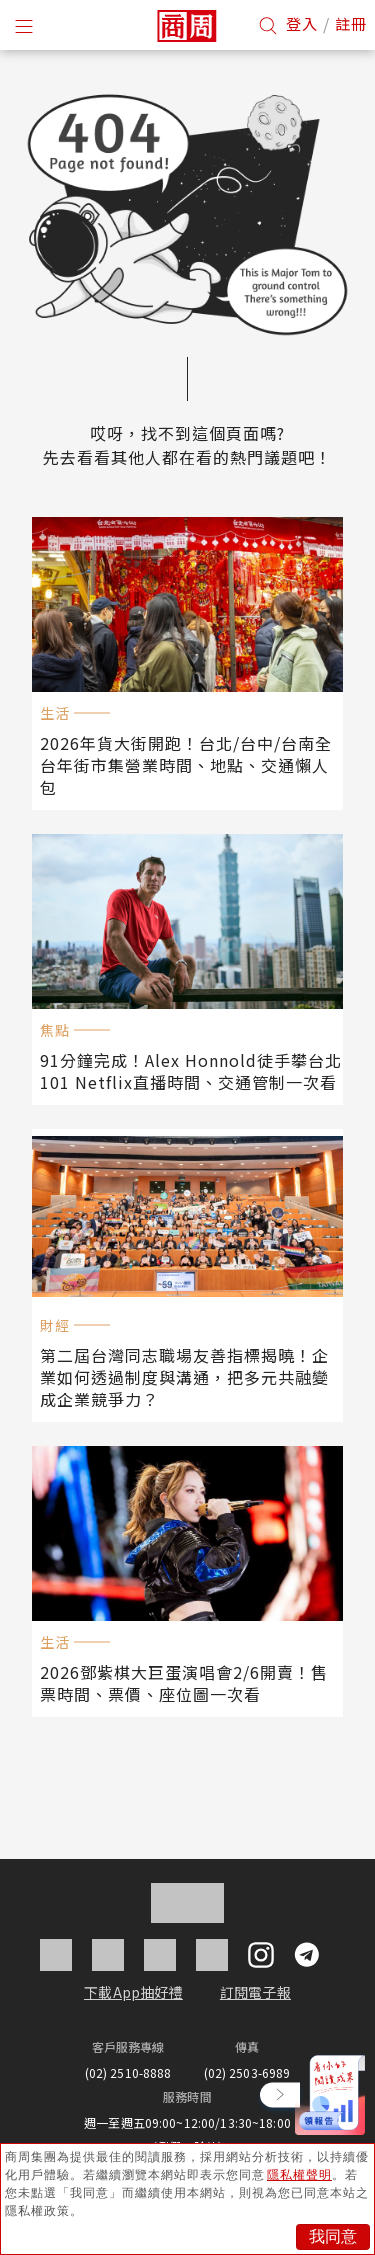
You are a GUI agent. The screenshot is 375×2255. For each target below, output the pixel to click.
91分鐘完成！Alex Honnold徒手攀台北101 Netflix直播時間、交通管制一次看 (191, 1071)
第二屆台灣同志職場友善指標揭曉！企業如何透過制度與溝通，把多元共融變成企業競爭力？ (184, 1377)
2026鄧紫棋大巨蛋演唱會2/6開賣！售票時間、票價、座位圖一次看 (184, 1683)
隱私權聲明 (299, 2175)
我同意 (333, 2236)
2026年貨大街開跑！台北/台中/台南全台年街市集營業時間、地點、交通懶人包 (186, 765)
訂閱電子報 (255, 1992)
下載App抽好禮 (133, 1992)
